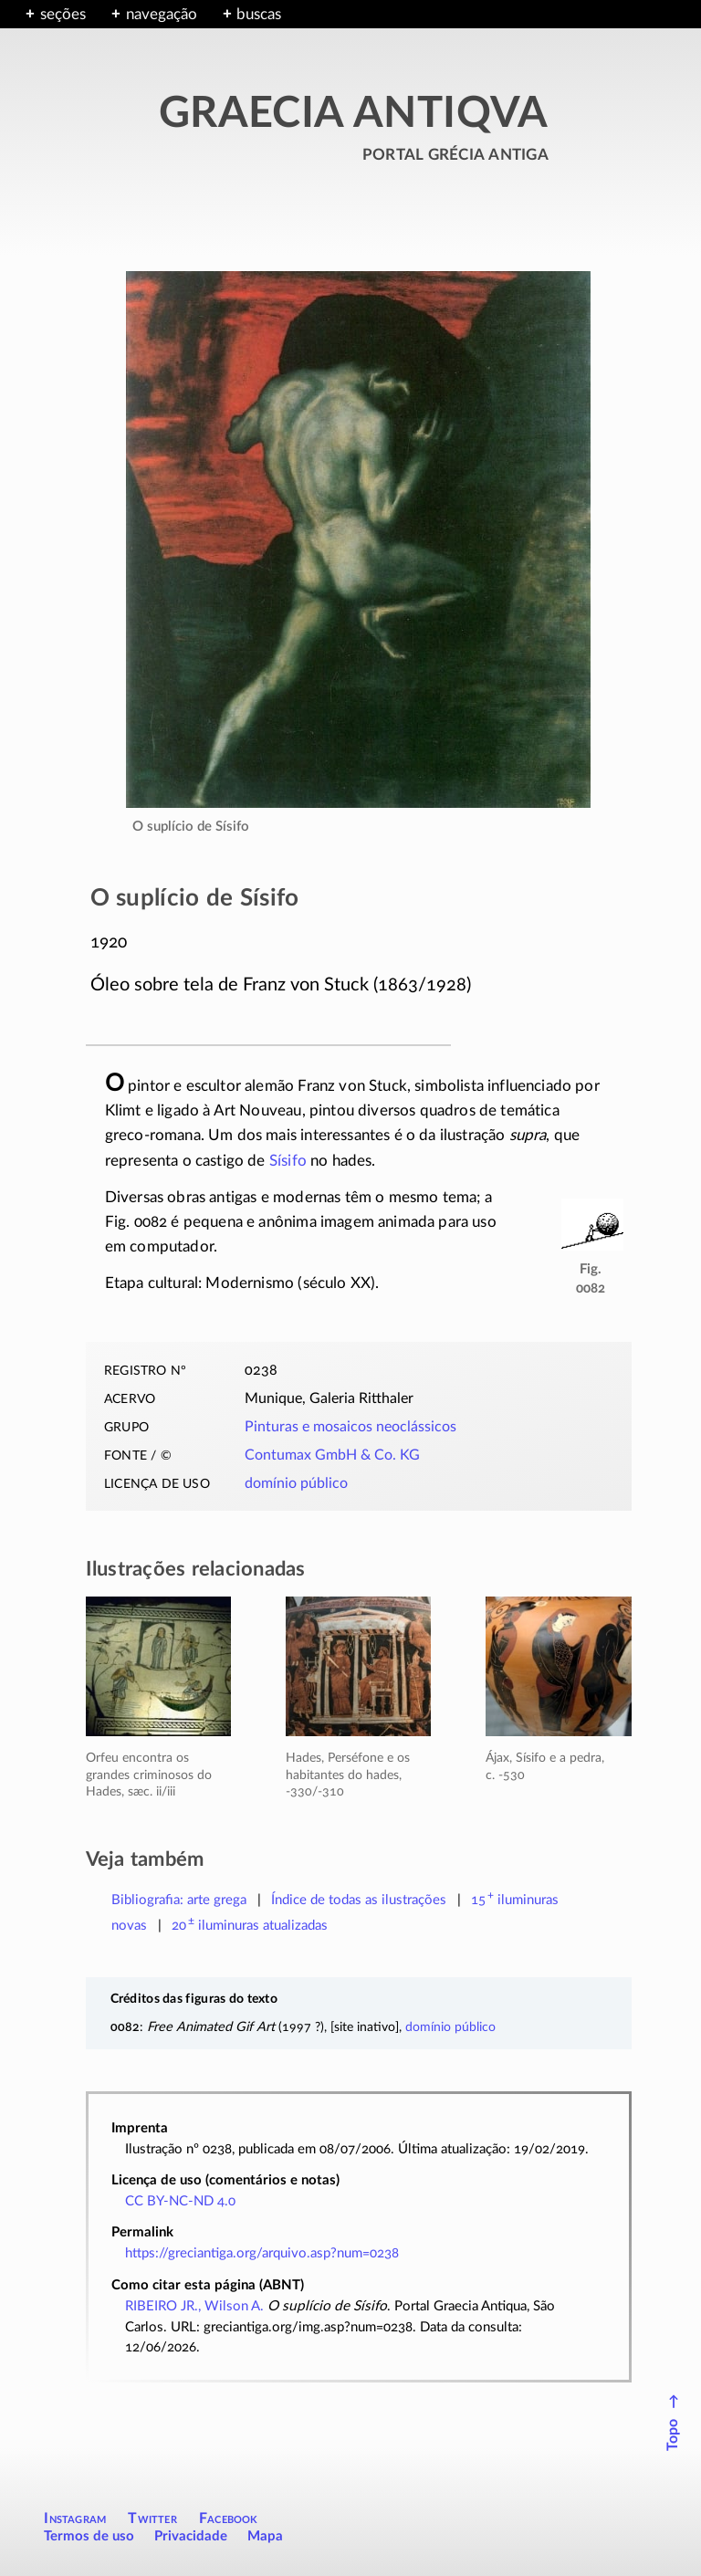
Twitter (152, 2518)
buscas (258, 14)
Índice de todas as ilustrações (358, 1900)
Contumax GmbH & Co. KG (332, 1455)
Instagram (75, 2518)
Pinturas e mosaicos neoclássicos (350, 1426)
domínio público (296, 1483)
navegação (161, 14)
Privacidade (190, 2536)
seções (63, 14)
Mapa (265, 2536)
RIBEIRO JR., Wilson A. (194, 2306)
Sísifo (288, 1160)
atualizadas (250, 1925)
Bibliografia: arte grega (178, 1900)
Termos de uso (89, 2536)
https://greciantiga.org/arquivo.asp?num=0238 (262, 2253)
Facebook (228, 2518)
